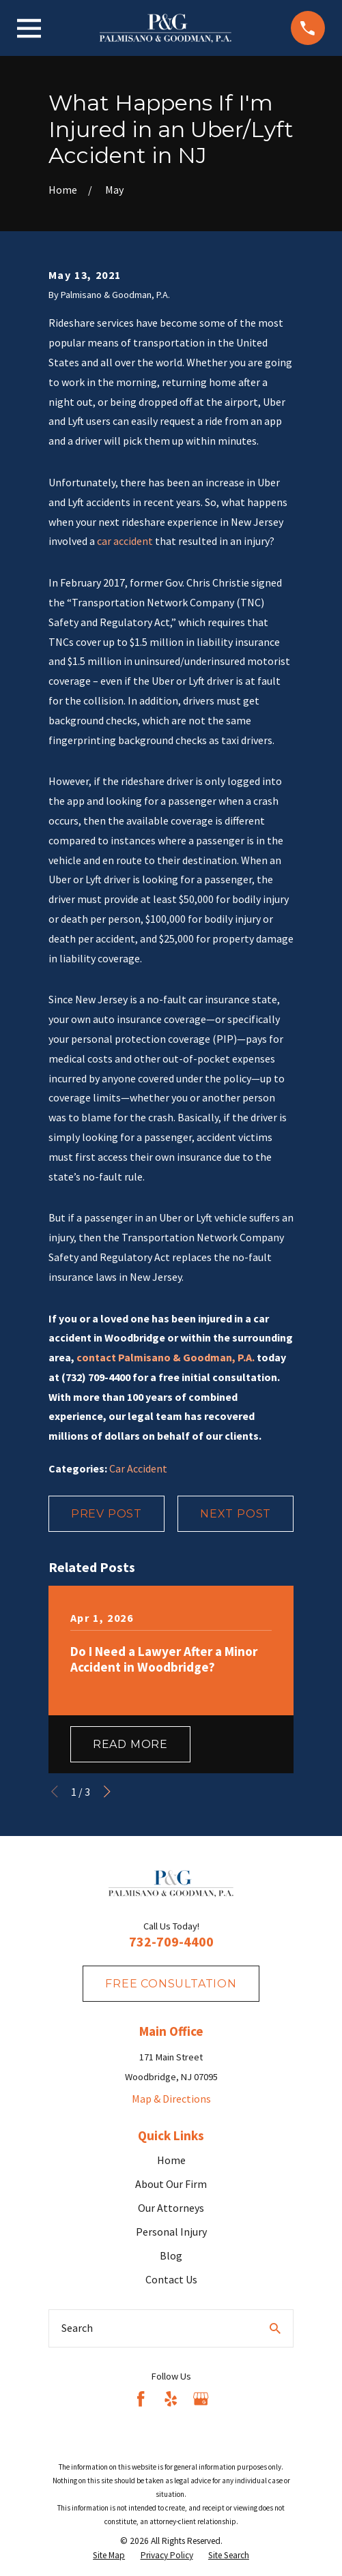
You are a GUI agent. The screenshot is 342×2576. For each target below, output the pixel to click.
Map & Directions (171, 2098)
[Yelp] (170, 2398)
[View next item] (107, 1792)
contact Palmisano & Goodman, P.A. (165, 1357)
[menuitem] (109, 2555)
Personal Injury (171, 2231)
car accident (125, 541)
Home (171, 2160)
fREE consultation (171, 1983)
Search (77, 2328)
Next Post (235, 1513)
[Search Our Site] (275, 2328)
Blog (171, 2255)
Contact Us (171, 2279)
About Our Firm (171, 2184)
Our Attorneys (171, 2208)
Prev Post (106, 1513)
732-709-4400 (171, 1941)
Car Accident (138, 1468)
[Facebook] (140, 2398)
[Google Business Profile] (200, 2398)
